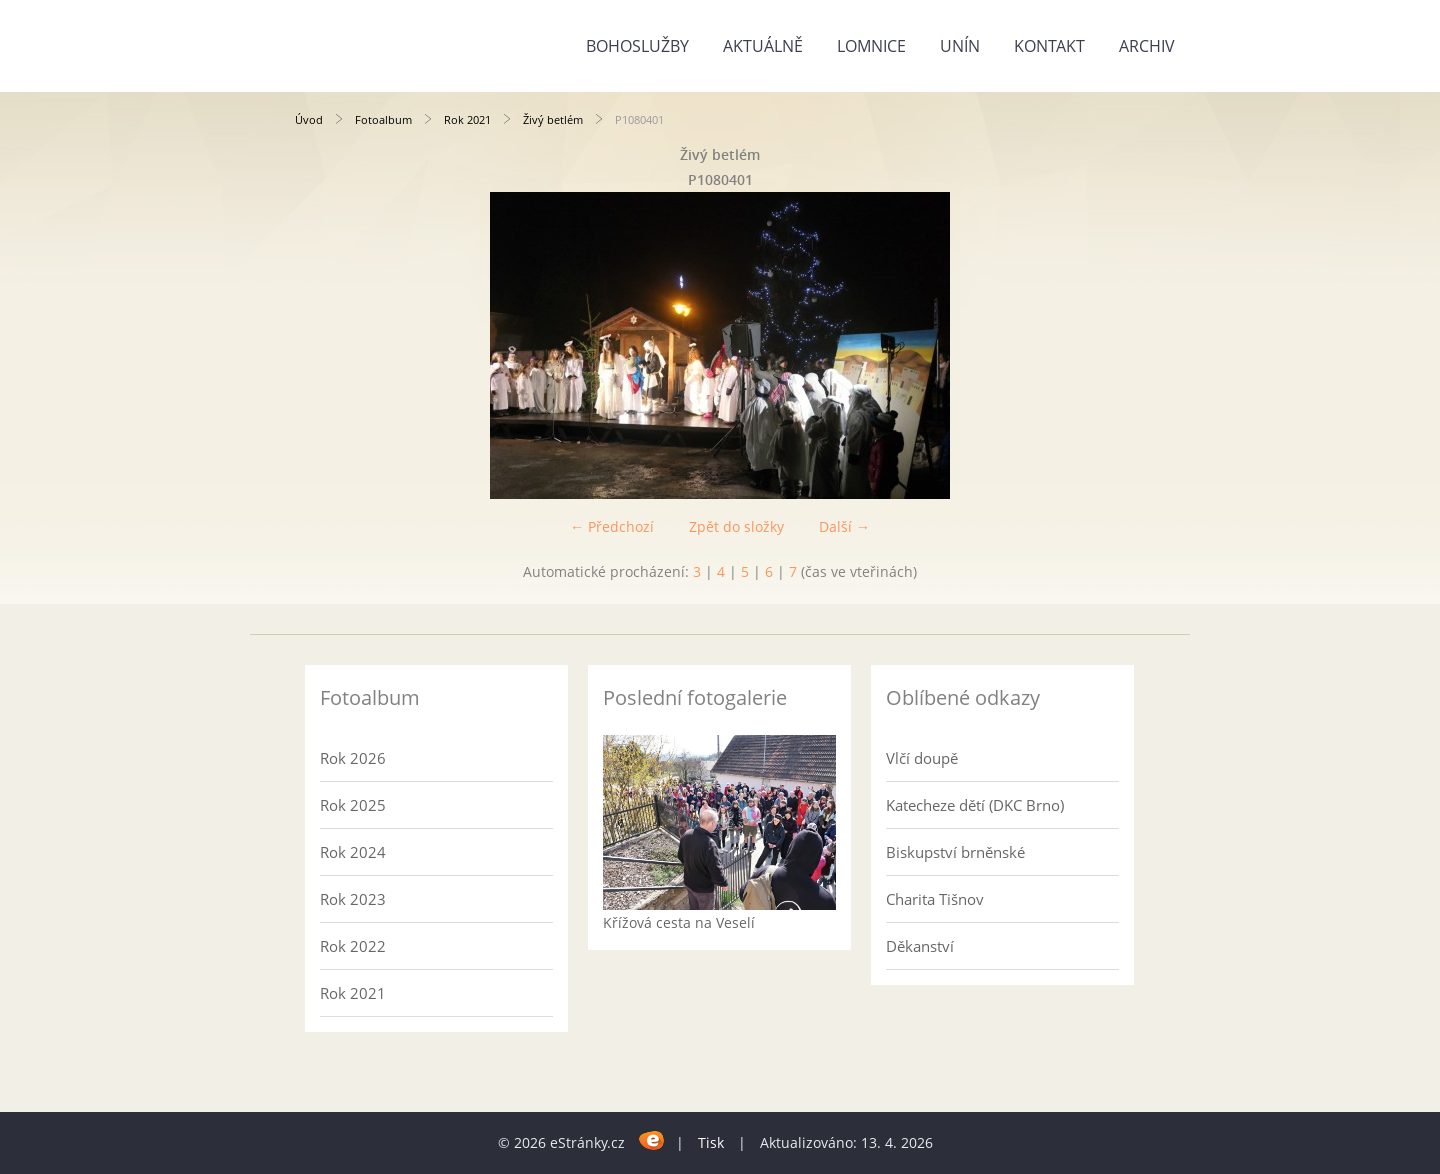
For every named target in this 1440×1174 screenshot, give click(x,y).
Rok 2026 (353, 758)
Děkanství (920, 946)
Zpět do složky (736, 526)
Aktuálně (763, 46)
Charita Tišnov (935, 899)
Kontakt (1049, 46)
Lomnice (871, 46)
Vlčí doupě (922, 758)
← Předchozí (612, 526)
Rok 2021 (467, 119)
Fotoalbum (383, 119)
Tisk (711, 1142)
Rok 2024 (353, 852)
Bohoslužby (637, 46)
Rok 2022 (353, 946)
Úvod (309, 119)
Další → (844, 526)
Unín (960, 46)
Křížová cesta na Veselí (679, 922)
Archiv (1147, 46)
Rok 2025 (353, 805)
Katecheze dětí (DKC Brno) (975, 805)
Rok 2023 (353, 899)
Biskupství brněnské (955, 852)
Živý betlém (553, 119)
